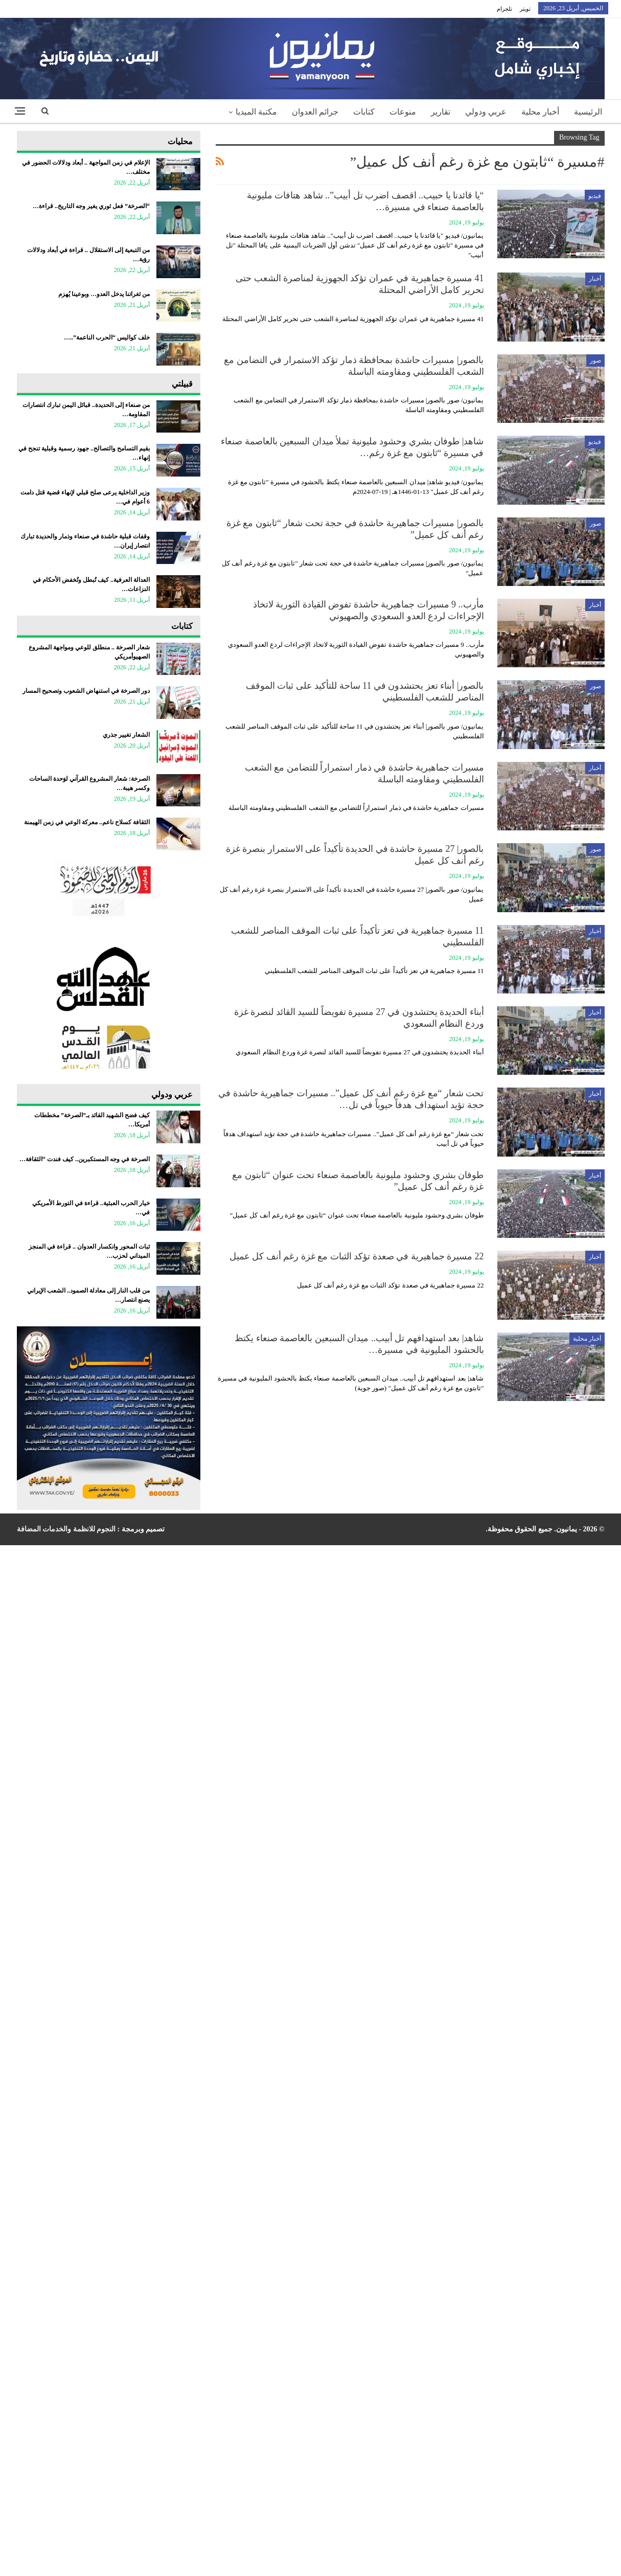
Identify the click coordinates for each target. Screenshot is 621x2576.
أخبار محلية (540, 111)
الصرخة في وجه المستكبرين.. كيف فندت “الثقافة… (84, 1159)
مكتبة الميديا (256, 111)
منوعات (402, 111)
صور (595, 360)
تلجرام (504, 9)
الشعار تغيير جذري (126, 734)
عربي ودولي (486, 111)
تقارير (440, 111)
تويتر (525, 9)
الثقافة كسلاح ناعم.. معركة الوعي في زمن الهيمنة (87, 822)
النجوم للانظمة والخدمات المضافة (66, 1529)
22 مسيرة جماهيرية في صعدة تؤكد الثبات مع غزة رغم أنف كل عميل (356, 1256)
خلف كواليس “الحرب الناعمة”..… (107, 337)
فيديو (594, 195)
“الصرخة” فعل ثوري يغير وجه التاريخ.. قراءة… (91, 206)
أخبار (595, 278)
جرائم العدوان (315, 111)
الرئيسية (588, 111)
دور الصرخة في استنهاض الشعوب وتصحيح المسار (86, 690)
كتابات (364, 111)
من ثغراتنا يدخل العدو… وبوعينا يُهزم (104, 294)
